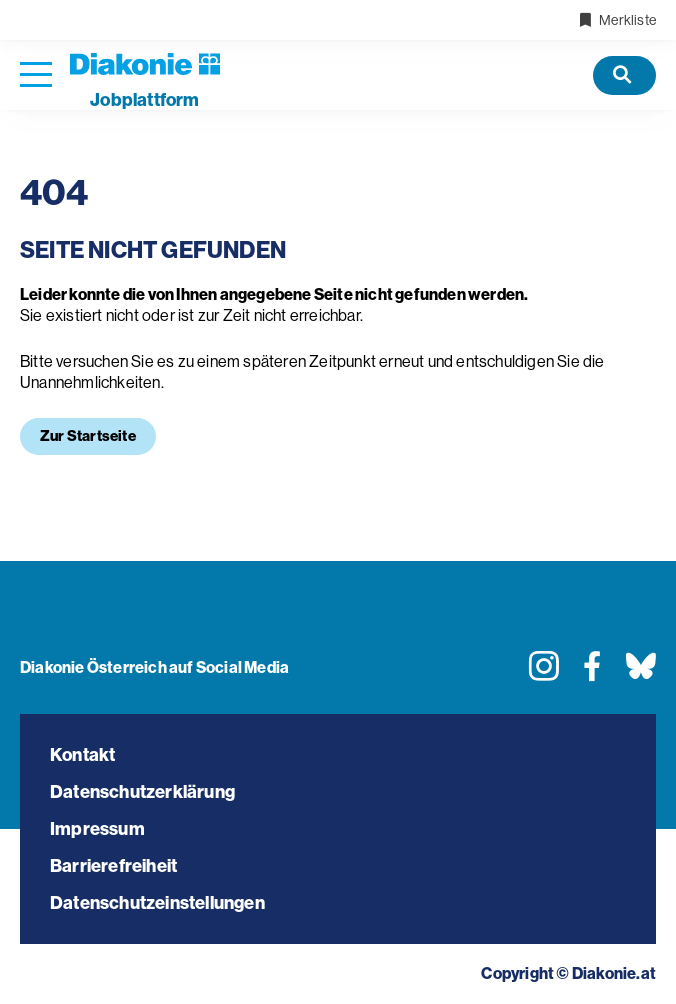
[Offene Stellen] (624, 75)
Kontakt (82, 755)
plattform (144, 100)
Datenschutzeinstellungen (157, 903)
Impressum (97, 829)
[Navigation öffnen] (36, 75)
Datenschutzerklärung (142, 792)
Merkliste (617, 20)
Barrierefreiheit (113, 866)
